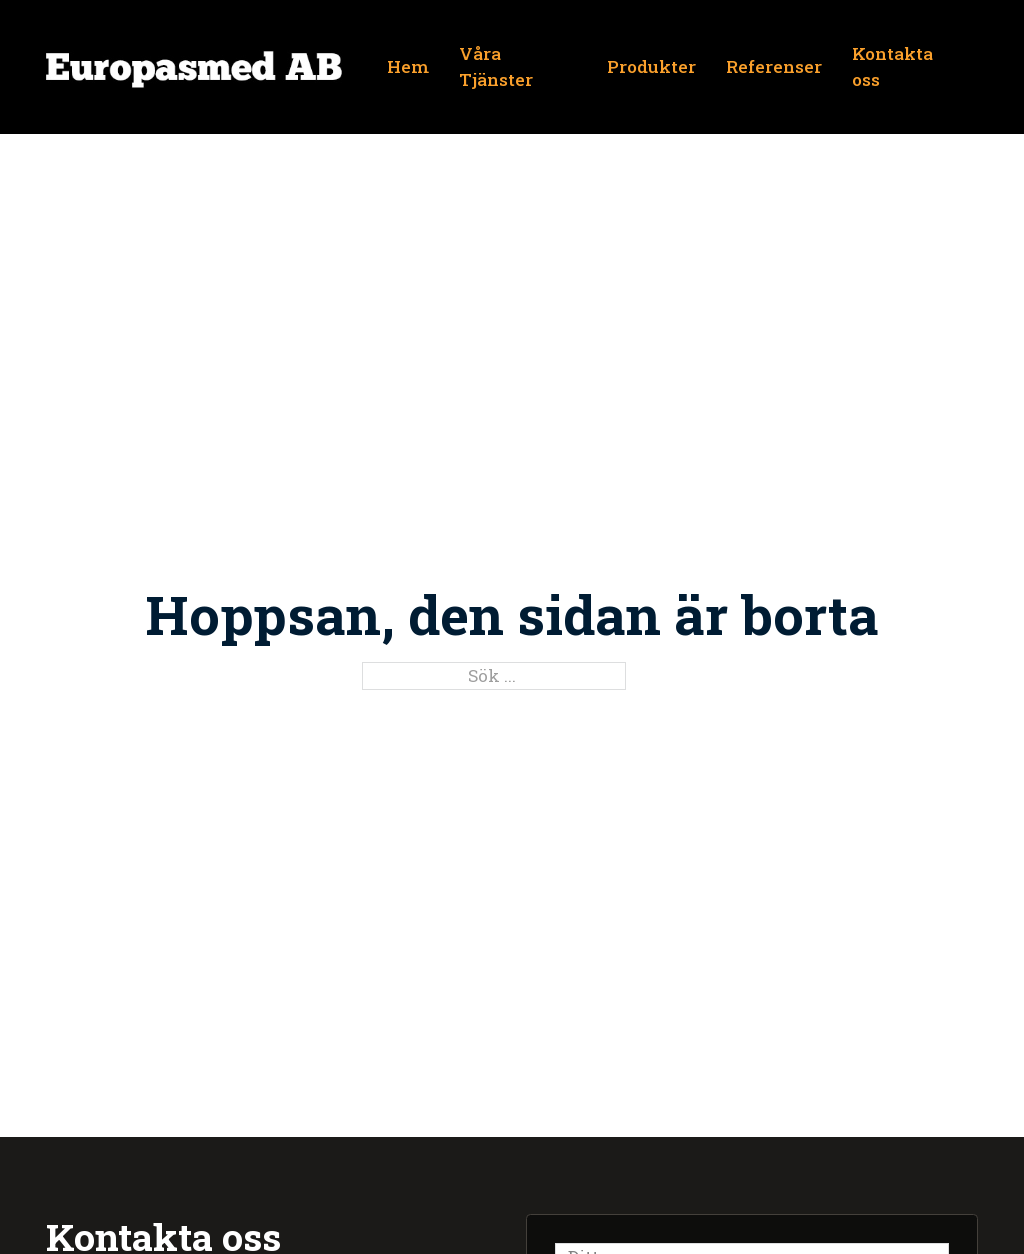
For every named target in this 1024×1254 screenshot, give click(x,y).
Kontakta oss (892, 66)
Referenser (774, 66)
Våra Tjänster (496, 66)
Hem (408, 66)
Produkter (651, 66)
